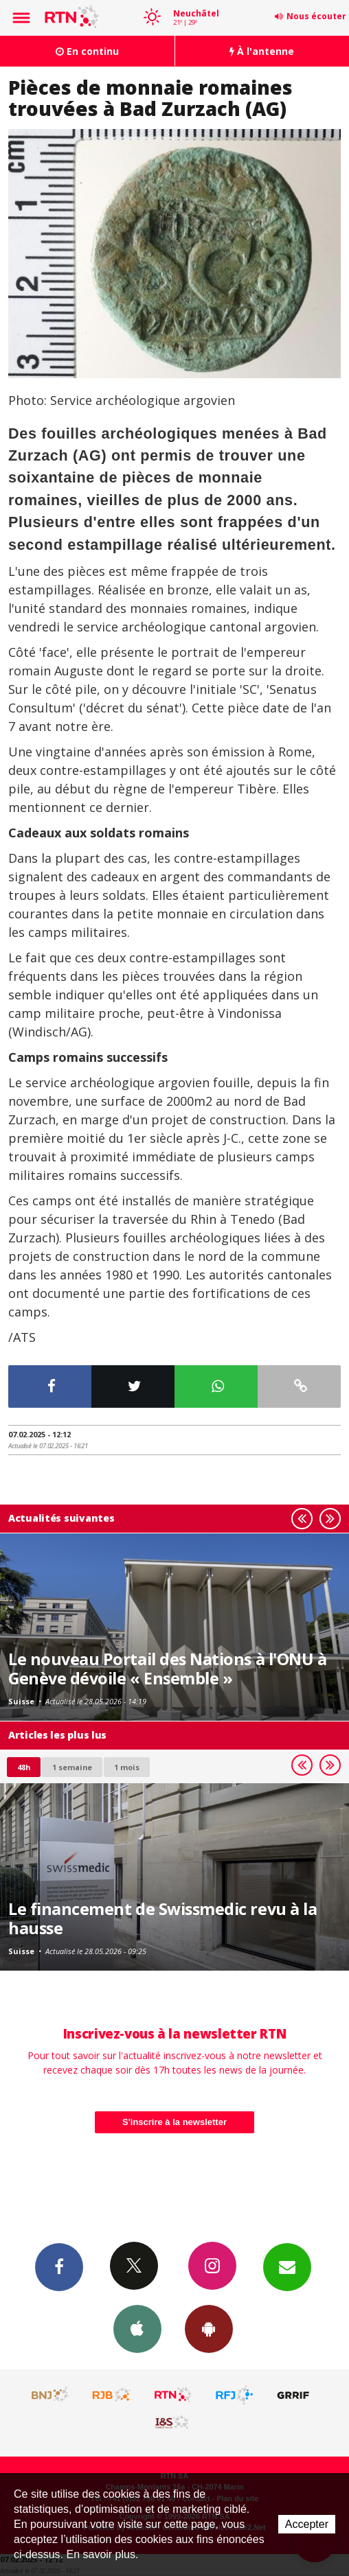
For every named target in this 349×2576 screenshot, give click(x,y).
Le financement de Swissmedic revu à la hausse (162, 1918)
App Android (209, 2328)
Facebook (59, 2266)
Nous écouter (316, 16)
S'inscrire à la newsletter (174, 2122)
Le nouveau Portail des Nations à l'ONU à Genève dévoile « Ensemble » (167, 1668)
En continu (87, 51)
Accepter (306, 2524)
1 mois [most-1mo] (126, 1767)
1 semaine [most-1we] (72, 1767)
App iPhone (137, 2328)
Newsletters (287, 2266)
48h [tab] (23, 1767)
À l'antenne (261, 51)
